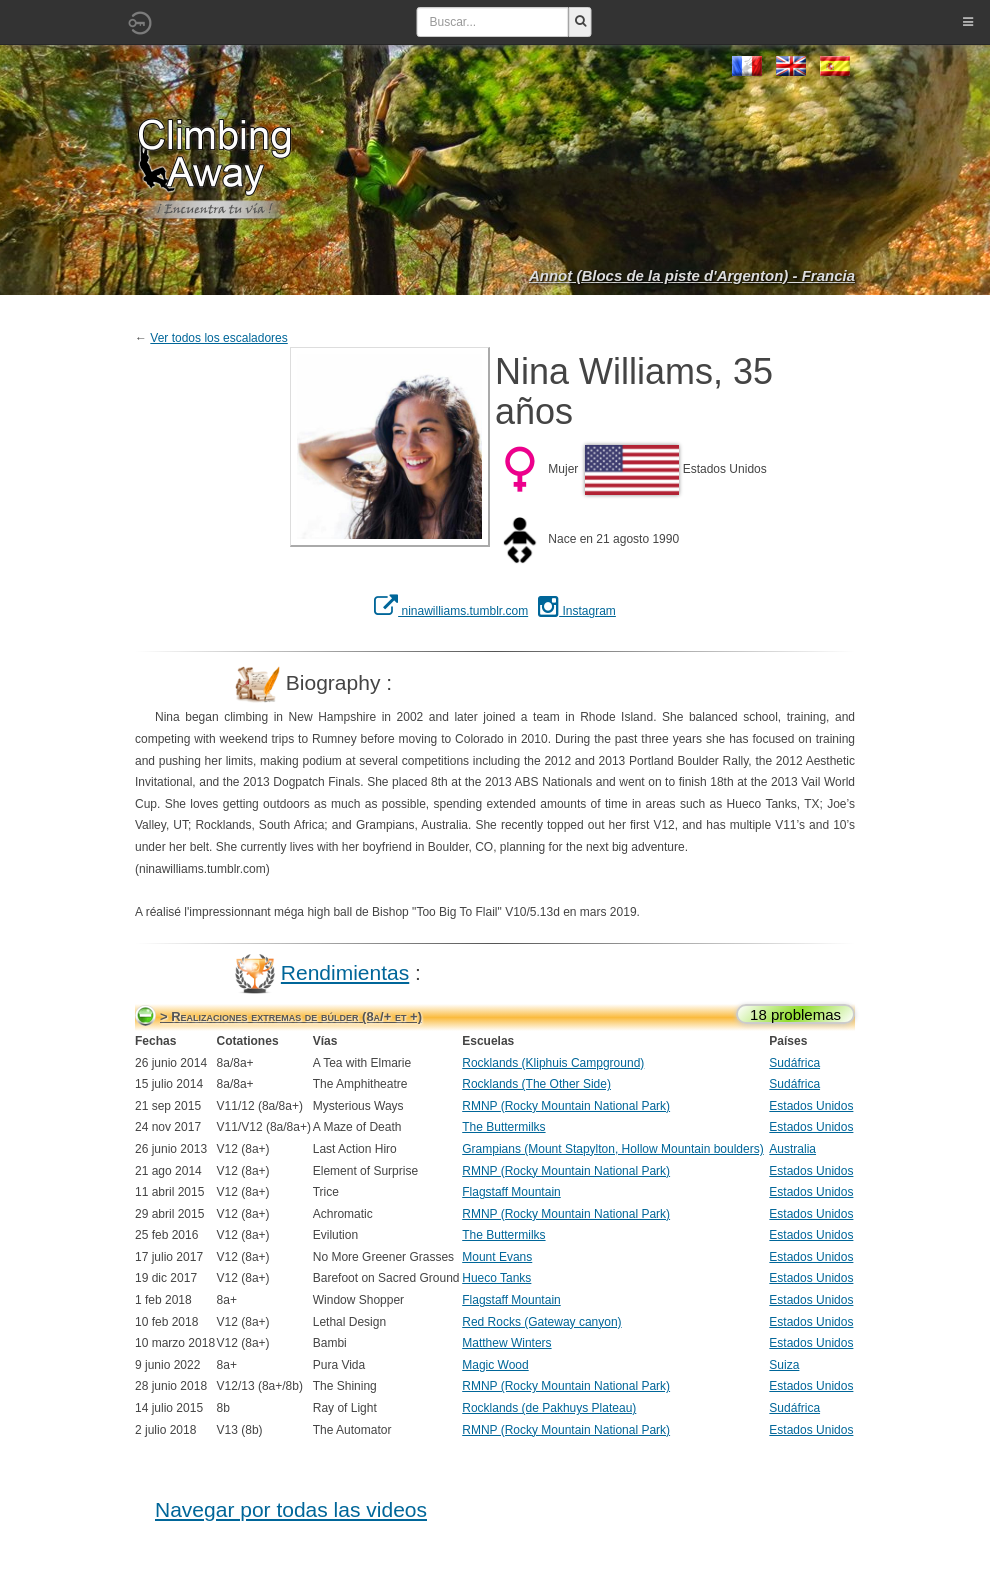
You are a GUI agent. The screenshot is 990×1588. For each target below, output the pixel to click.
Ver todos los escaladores (218, 338)
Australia (792, 1149)
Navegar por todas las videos (291, 1509)
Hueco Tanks (496, 1278)
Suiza (784, 1365)
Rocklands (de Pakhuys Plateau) (549, 1408)
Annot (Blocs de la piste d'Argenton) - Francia (692, 275)
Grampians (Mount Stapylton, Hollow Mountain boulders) (612, 1149)
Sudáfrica (794, 1063)
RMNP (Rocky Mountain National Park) (566, 1106)
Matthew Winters (506, 1343)
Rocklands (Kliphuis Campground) (553, 1063)
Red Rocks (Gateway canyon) (541, 1322)
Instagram (577, 611)
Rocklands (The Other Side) (536, 1084)
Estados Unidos (811, 1106)
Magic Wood (495, 1365)
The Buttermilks (503, 1127)
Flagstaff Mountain (511, 1192)
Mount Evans (497, 1257)
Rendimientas (345, 972)
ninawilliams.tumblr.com (451, 611)
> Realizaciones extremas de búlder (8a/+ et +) (291, 1016)
